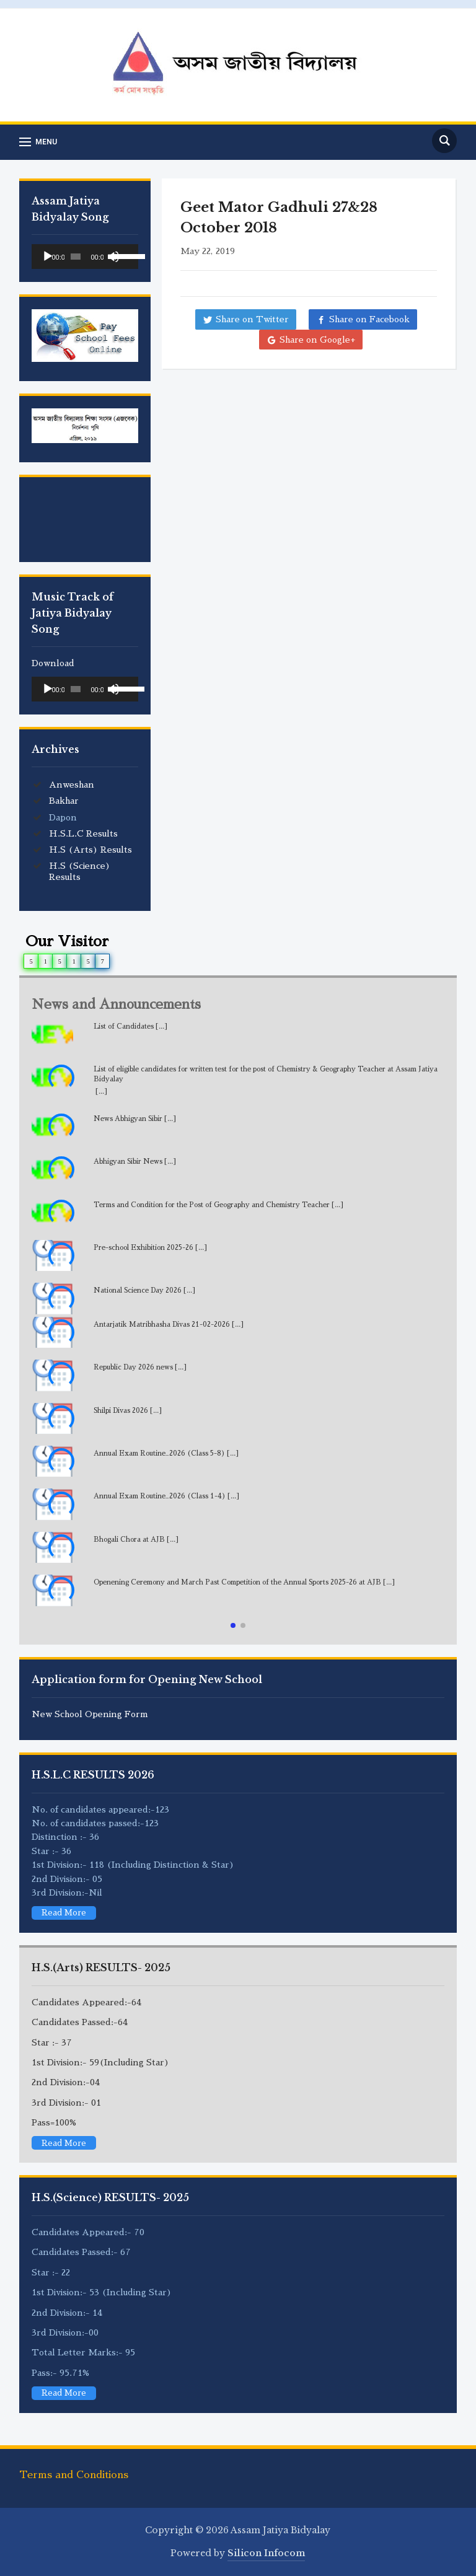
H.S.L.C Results (83, 833)
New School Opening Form (90, 1714)
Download (53, 663)
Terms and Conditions (73, 2475)
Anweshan (71, 784)
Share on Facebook (369, 319)
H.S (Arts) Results (90, 849)
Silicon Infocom (266, 2553)
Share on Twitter (252, 319)
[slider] (76, 256)
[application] (85, 256)
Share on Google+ (317, 339)
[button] (233, 1625)
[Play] (48, 256)
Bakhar (64, 800)
